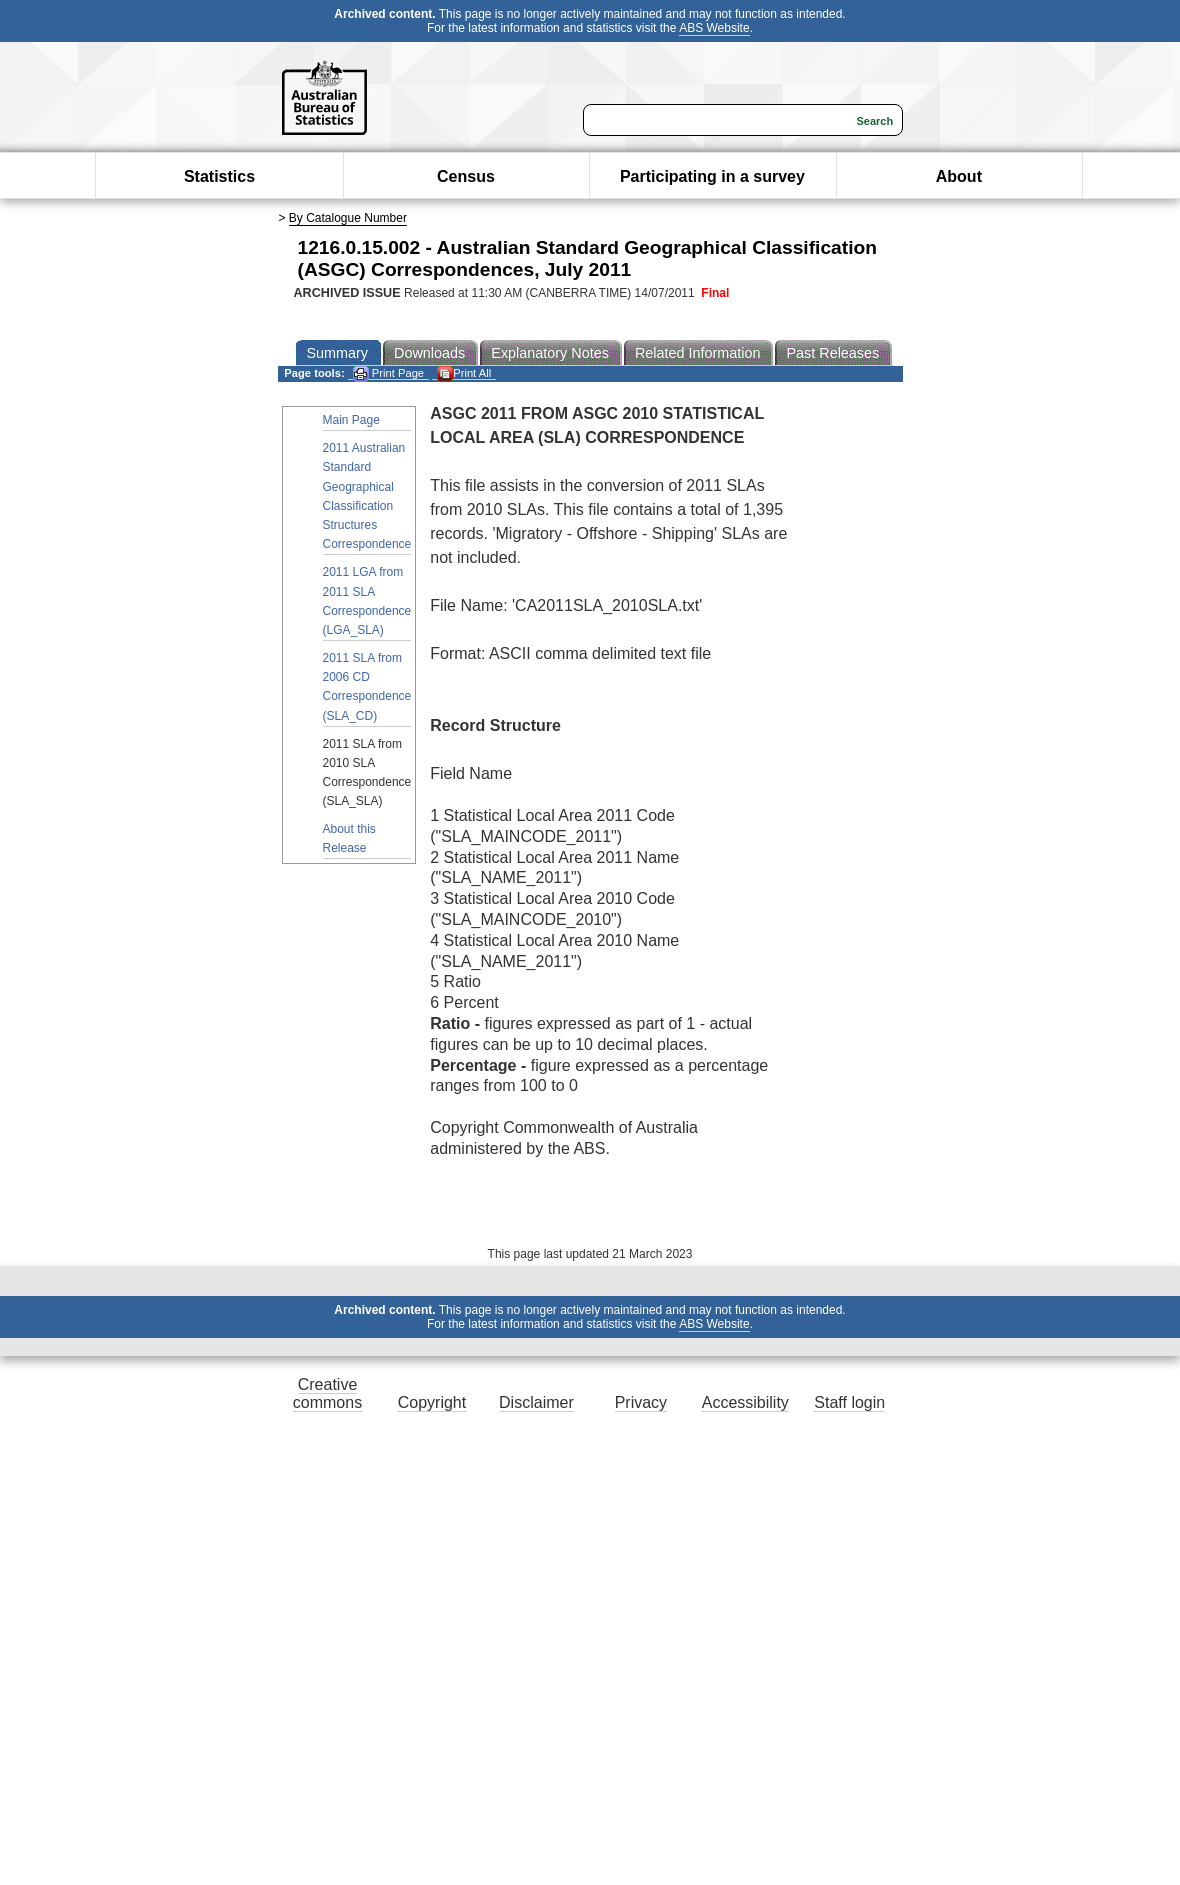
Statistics (219, 176)
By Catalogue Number (348, 218)
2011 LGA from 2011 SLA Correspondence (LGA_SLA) (367, 601)
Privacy (641, 1402)
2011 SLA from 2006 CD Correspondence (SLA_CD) (367, 687)
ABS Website (714, 28)
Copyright (432, 1402)
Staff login (849, 1402)
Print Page (388, 373)
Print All (464, 373)
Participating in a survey (712, 176)
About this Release (349, 838)
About (959, 176)
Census (466, 176)
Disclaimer (536, 1402)
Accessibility (745, 1402)
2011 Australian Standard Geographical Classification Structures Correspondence (367, 496)
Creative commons (327, 1393)
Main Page (351, 420)
